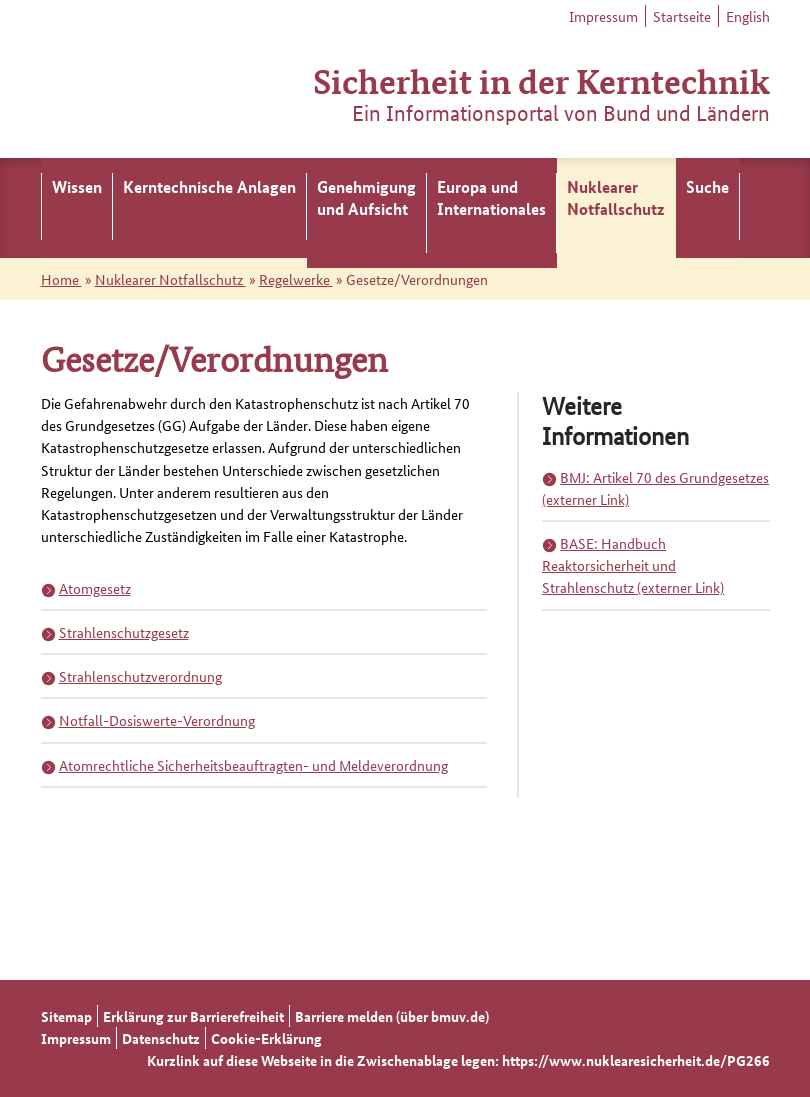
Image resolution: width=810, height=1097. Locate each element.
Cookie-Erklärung (266, 1038)
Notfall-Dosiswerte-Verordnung (157, 720)
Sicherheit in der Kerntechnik (541, 79)
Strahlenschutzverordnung (140, 676)
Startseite (682, 16)
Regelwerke (296, 279)
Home (61, 279)
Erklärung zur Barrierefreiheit (193, 1016)
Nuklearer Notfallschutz (170, 279)
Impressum (603, 16)
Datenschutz (161, 1038)
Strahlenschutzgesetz (124, 632)
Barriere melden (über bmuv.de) (392, 1016)
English (748, 16)
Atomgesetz (95, 588)
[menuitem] (77, 208)
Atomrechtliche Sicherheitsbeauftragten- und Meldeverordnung (253, 765)
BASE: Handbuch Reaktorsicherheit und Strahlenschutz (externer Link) (633, 565)
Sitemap (66, 1016)
